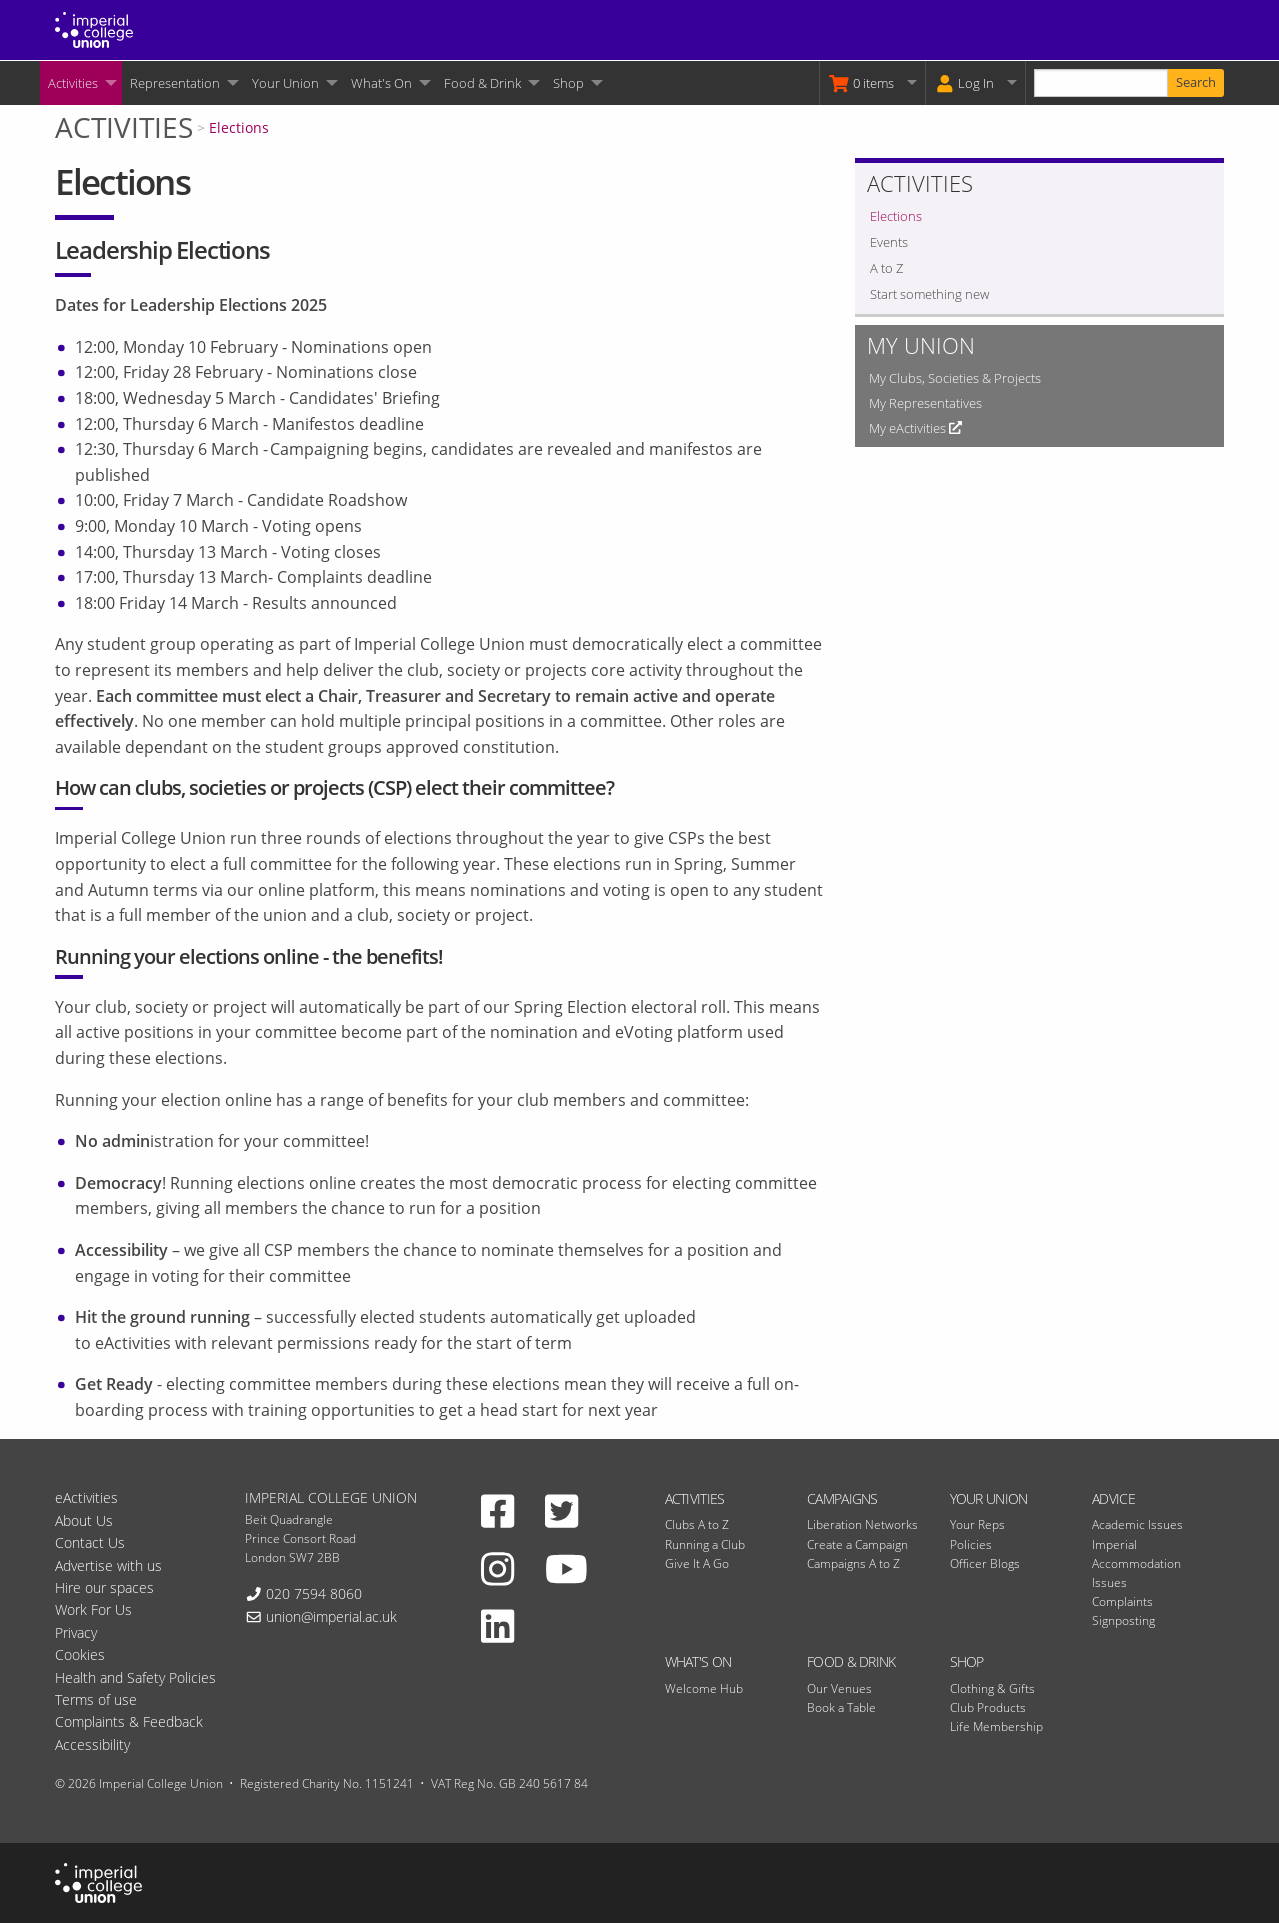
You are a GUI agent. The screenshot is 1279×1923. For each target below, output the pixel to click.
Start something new (929, 294)
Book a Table (841, 1707)
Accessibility (92, 1744)
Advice (1113, 1498)
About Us (84, 1520)
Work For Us (93, 1609)
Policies (971, 1544)
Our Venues (839, 1688)
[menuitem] (81, 83)
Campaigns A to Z (853, 1563)
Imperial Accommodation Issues (1136, 1563)
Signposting (1123, 1620)
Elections (239, 127)
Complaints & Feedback (129, 1721)
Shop (568, 83)
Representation (175, 83)
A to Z (886, 268)
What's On (381, 83)
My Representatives (925, 403)
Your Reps (977, 1524)
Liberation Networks (862, 1524)
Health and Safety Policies (135, 1677)
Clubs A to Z (697, 1524)
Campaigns (842, 1498)
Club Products (988, 1707)
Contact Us (90, 1542)
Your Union (285, 83)
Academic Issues (1137, 1524)
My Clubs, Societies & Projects (955, 378)
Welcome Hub (704, 1688)
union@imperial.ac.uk (331, 1616)
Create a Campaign (857, 1544)
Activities (73, 83)
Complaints (1122, 1601)
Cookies (80, 1654)
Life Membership (996, 1726)
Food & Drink (482, 83)
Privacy (76, 1632)
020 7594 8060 (314, 1593)
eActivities (86, 1497)
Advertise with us (108, 1565)
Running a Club (705, 1544)
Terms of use (96, 1699)
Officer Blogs (985, 1563)
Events (889, 242)
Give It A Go (697, 1563)
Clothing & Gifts (992, 1688)
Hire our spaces (104, 1587)
